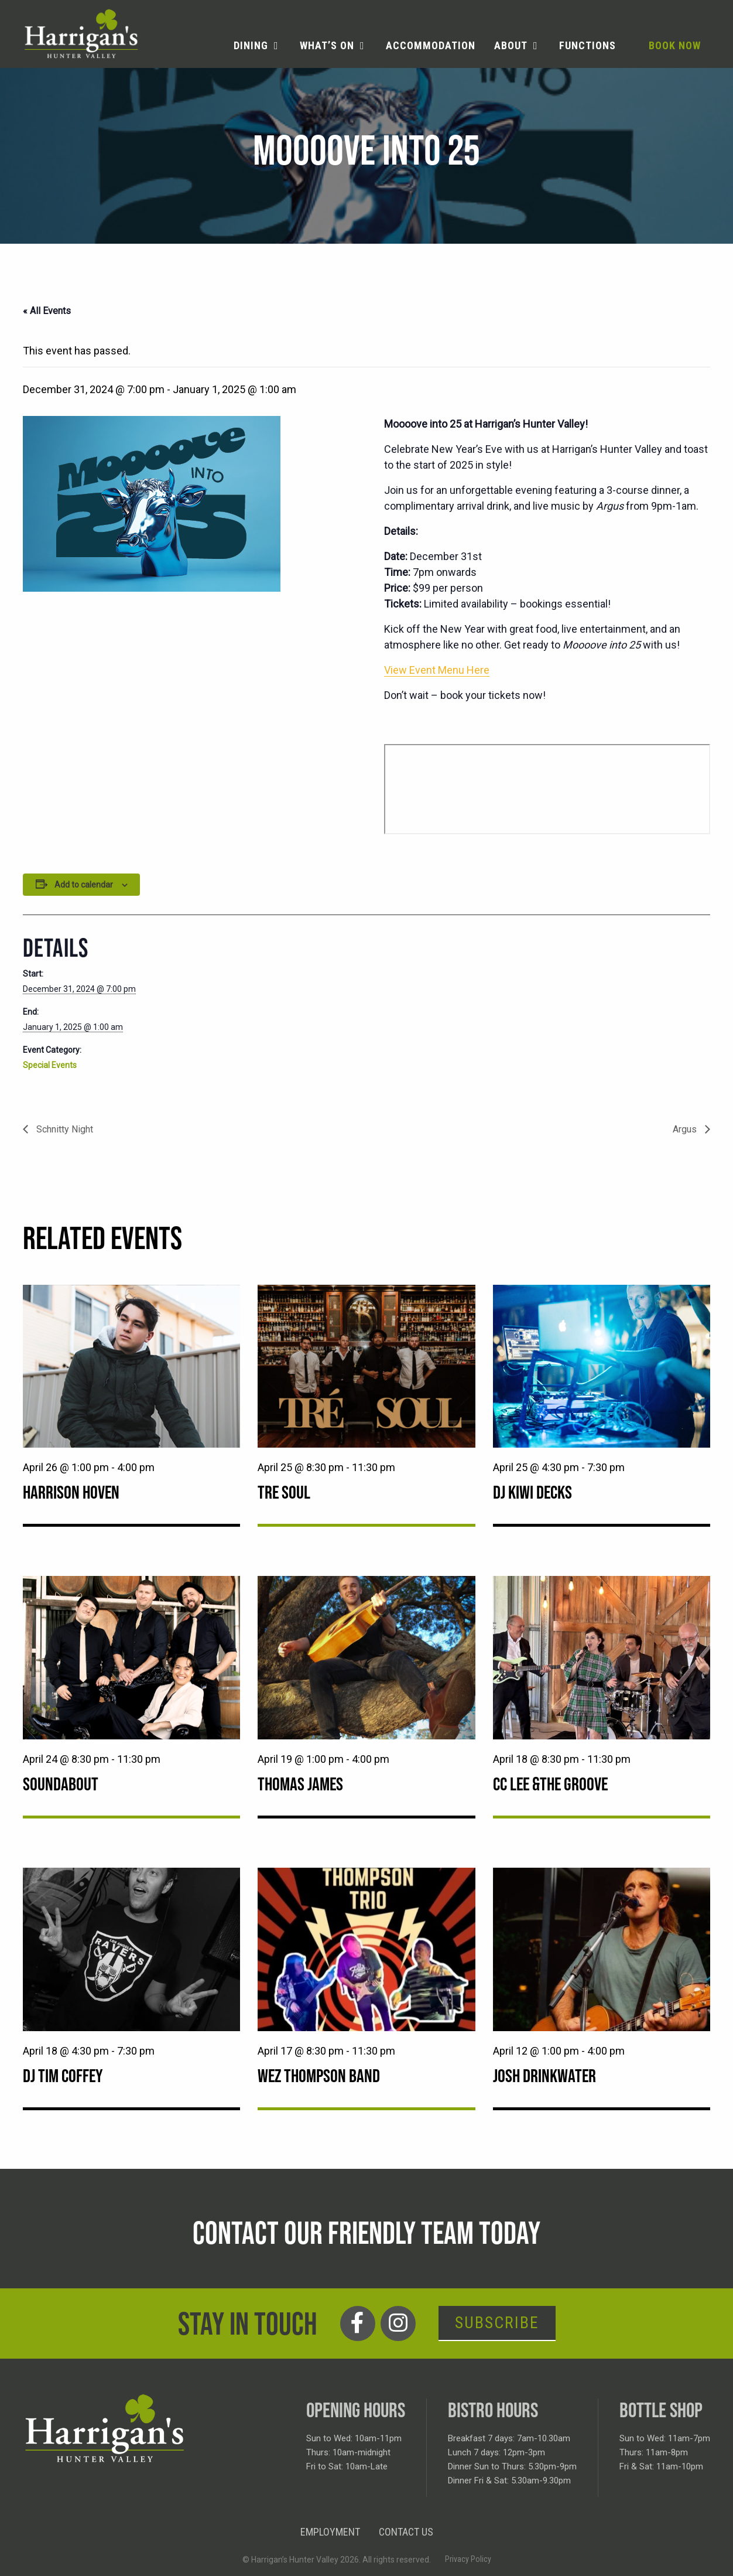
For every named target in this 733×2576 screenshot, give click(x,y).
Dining (251, 45)
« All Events (47, 310)
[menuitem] (257, 45)
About (511, 45)
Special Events (50, 1065)
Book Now (675, 45)
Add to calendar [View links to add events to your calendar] (83, 884)
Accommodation (430, 45)
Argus (686, 1129)
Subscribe (497, 2322)
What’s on (327, 45)
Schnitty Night (63, 1129)
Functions (587, 45)
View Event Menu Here (436, 670)
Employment (330, 2532)
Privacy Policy (468, 2559)
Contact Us (406, 2532)
